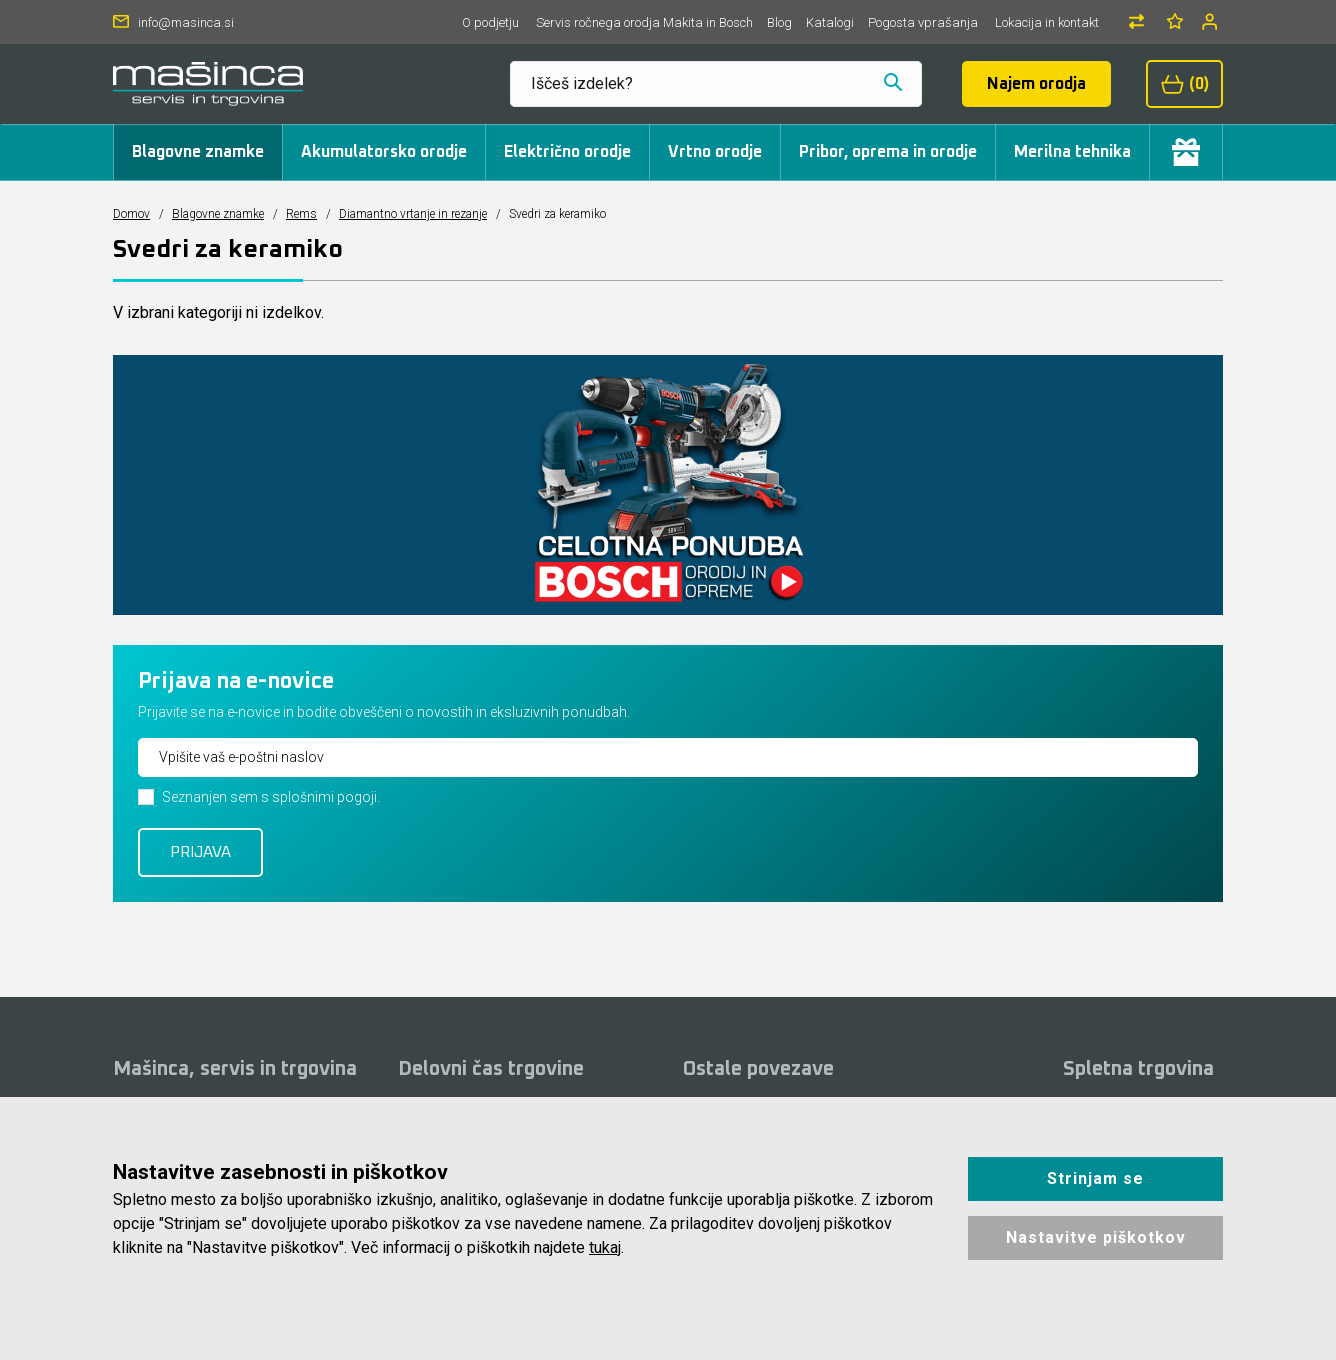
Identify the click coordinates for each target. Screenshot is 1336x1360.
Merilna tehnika (1072, 152)
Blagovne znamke (198, 152)
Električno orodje (567, 152)
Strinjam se (1095, 1178)
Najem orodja (1036, 84)
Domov (131, 214)
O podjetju (490, 22)
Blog (779, 22)
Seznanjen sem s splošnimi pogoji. (271, 797)
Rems (301, 214)
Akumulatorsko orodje (384, 152)
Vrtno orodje (715, 152)
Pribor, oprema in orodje (888, 152)
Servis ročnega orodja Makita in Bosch (644, 22)
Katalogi (830, 22)
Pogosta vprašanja (923, 22)
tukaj (605, 1247)
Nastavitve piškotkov (1096, 1237)
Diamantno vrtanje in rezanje (413, 214)
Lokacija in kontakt (1047, 22)
